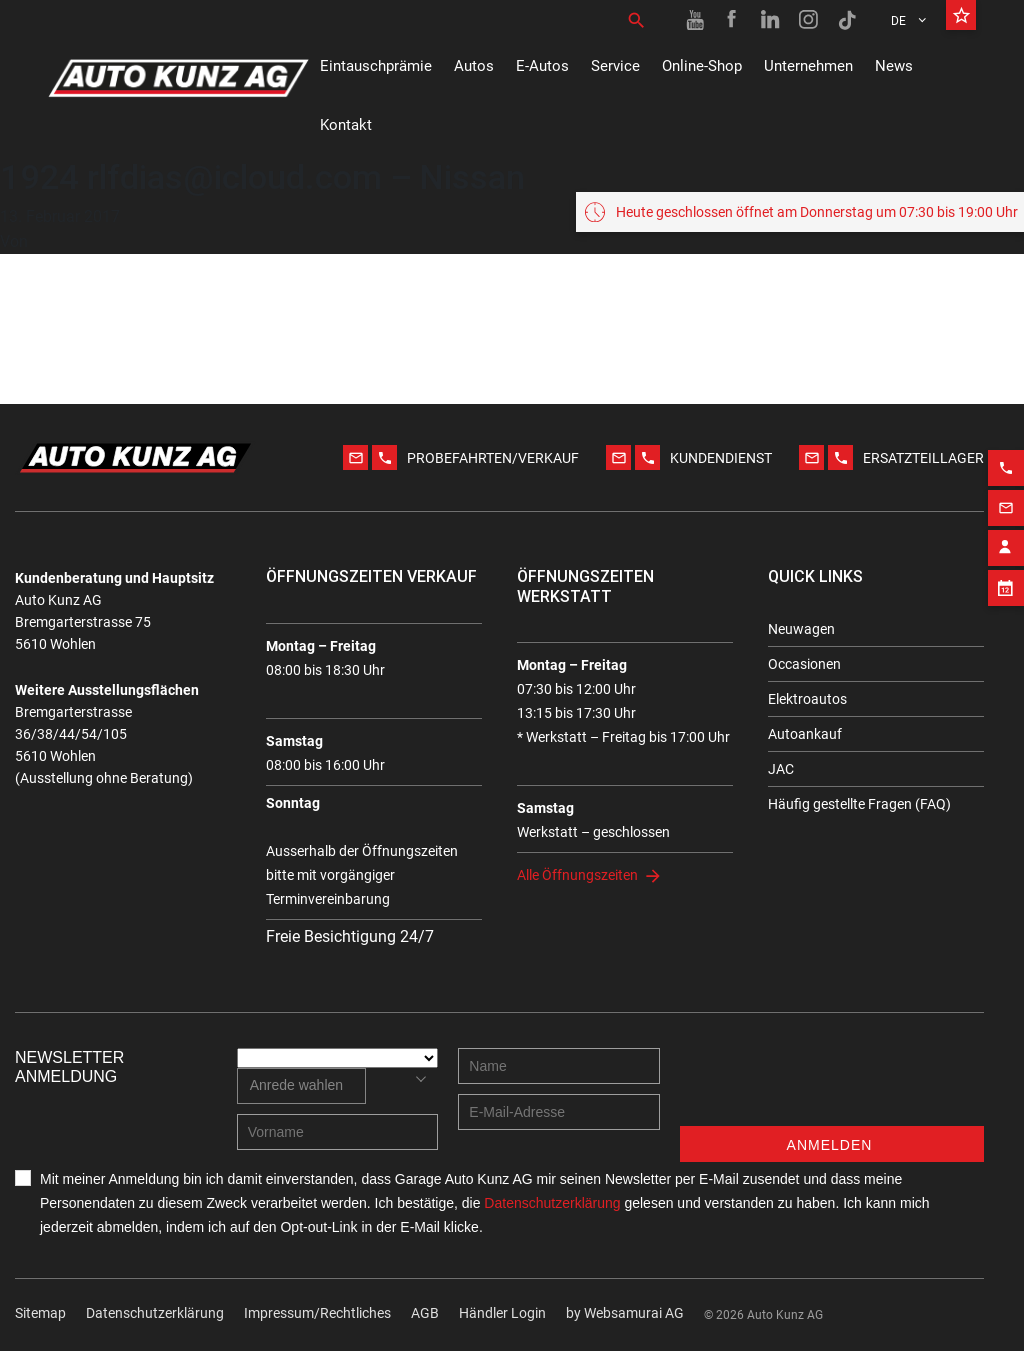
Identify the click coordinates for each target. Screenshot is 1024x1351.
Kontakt (346, 125)
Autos (474, 66)
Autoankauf (805, 734)
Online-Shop (702, 66)
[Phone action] (1006, 459)
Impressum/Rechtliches (317, 1313)
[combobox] (301, 1086)
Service (615, 66)
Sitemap (40, 1313)
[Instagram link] (809, 20)
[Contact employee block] (1006, 539)
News (894, 66)
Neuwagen (801, 629)
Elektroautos (807, 699)
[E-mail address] (559, 1112)
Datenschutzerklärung (155, 1313)
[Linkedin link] (771, 20)
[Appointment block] (1006, 579)
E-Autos (542, 66)
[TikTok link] (847, 20)
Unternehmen (808, 66)
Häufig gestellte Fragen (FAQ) (859, 804)
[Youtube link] (695, 20)
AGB (425, 1313)
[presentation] (832, 1087)
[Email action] (1006, 499)
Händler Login (502, 1313)
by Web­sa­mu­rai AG (625, 1313)
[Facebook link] (733, 20)
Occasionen (804, 664)
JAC (781, 769)
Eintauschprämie (376, 66)
